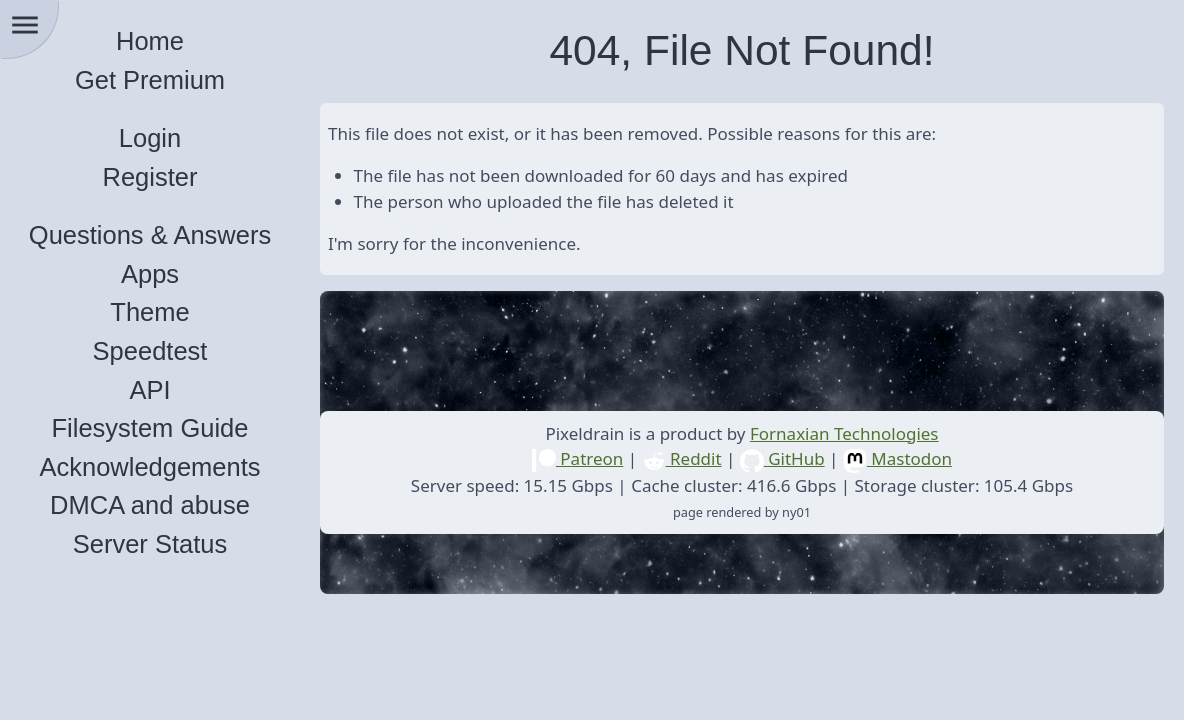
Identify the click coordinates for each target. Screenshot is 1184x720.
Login (150, 138)
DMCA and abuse (150, 505)
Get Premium (150, 80)
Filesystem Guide (150, 428)
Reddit (682, 458)
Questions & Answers (150, 235)
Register (150, 177)
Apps (150, 274)
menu (25, 25)
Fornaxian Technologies (844, 433)
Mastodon (897, 458)
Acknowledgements (149, 467)
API (149, 390)
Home (150, 41)
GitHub (782, 458)
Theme (149, 312)
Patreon (577, 458)
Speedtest (150, 351)
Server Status (150, 544)
